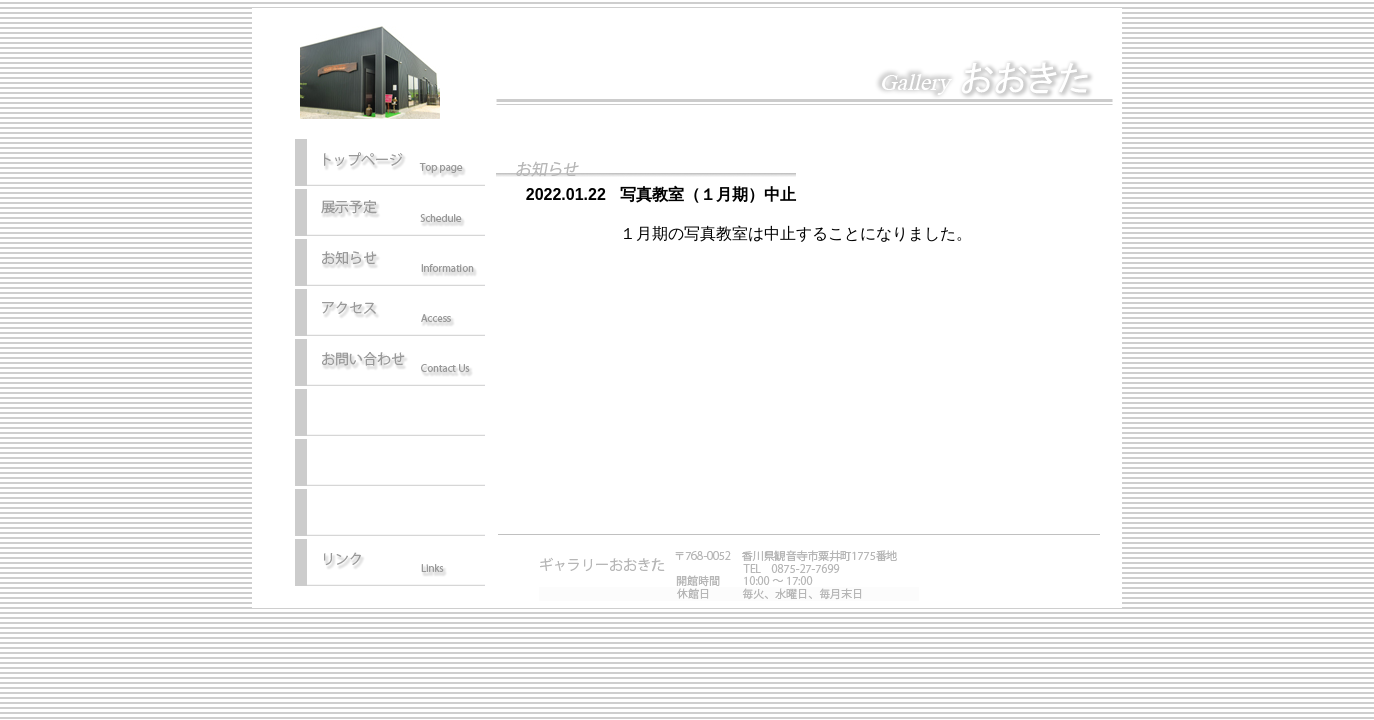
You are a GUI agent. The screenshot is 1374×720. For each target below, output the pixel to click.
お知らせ (390, 264)
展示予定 (390, 214)
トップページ (390, 164)
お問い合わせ (390, 364)
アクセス (390, 314)
